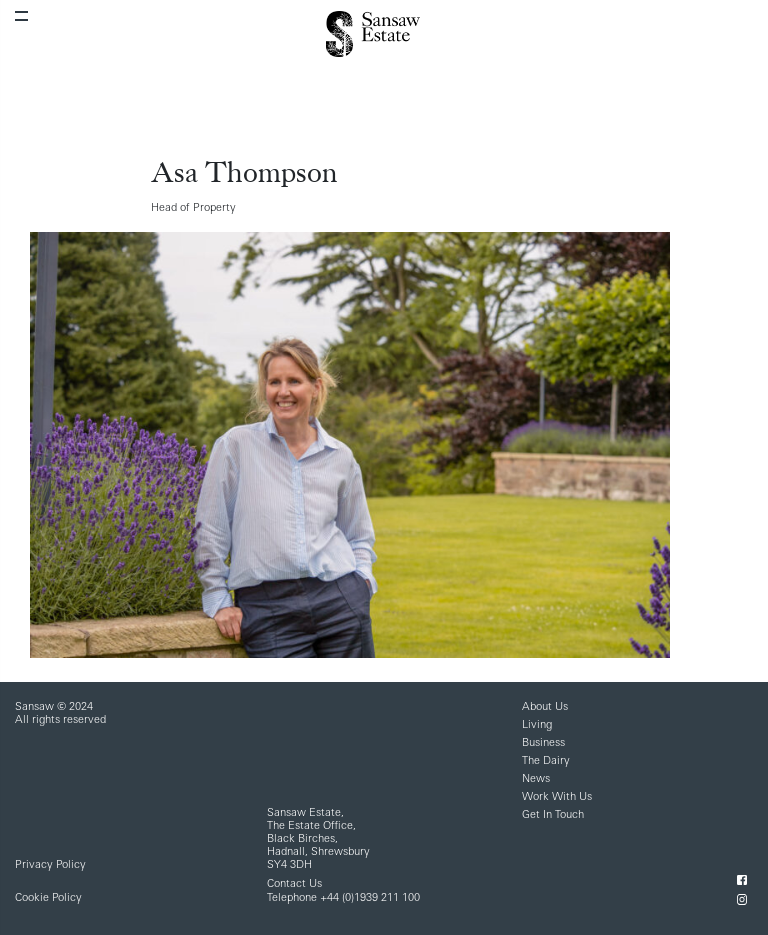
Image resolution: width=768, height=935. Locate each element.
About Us (545, 707)
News (536, 779)
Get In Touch (553, 815)
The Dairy (546, 761)
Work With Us (557, 797)
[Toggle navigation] (21, 16)
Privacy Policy (50, 865)
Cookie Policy (48, 898)
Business (543, 743)
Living (537, 725)
